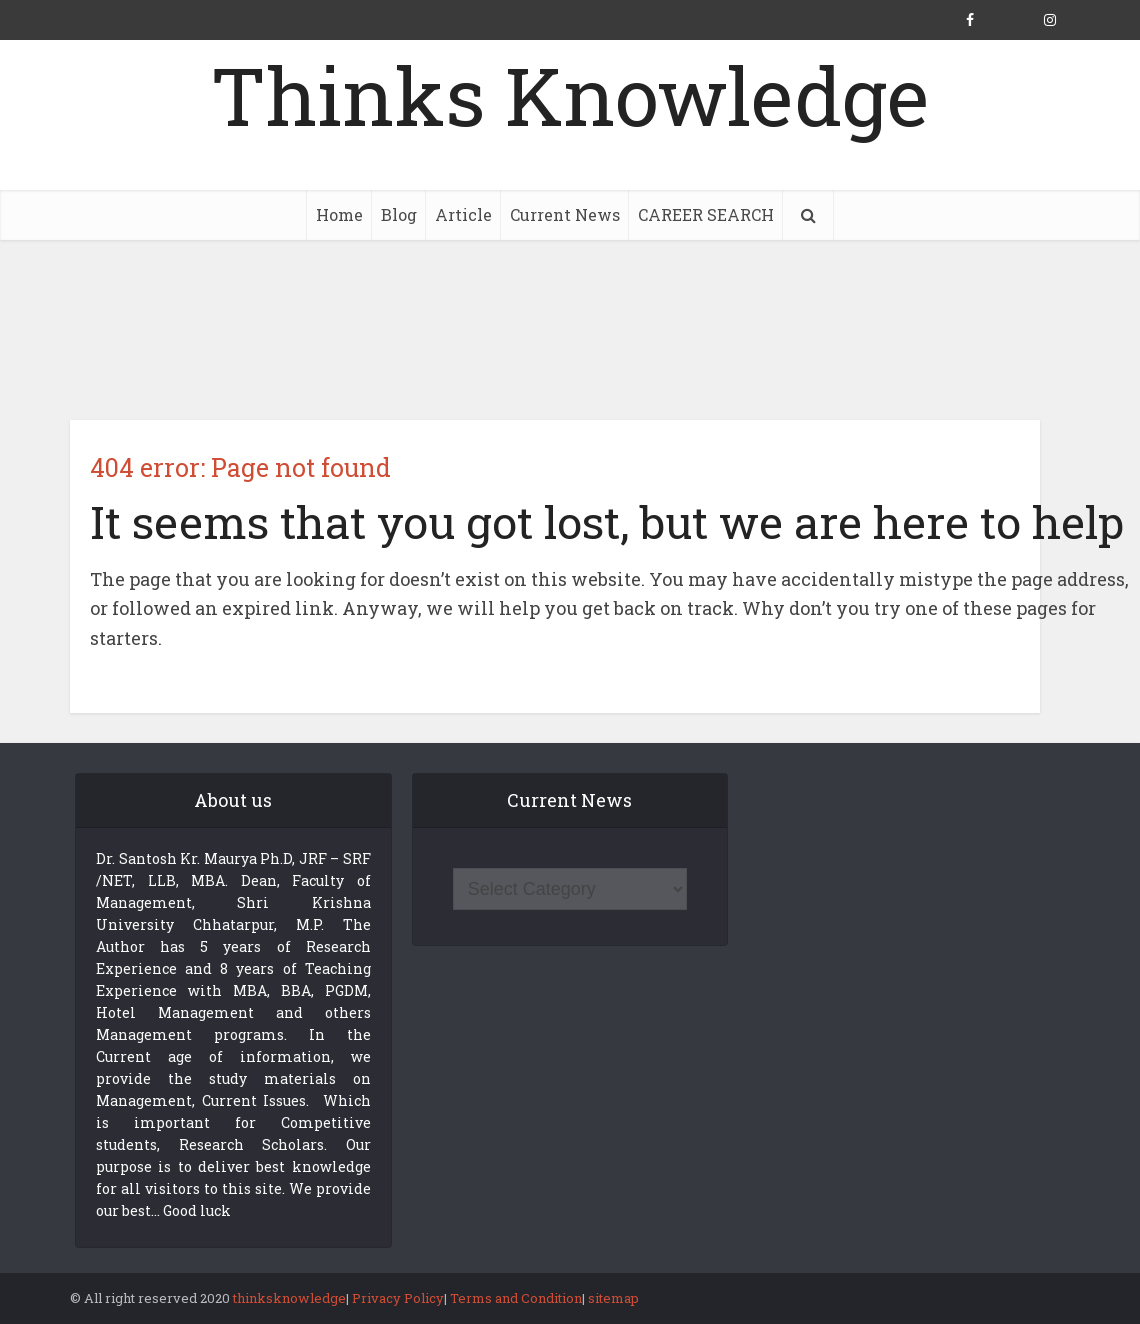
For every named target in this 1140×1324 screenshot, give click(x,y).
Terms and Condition (516, 1298)
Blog (399, 214)
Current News (565, 214)
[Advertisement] (570, 330)
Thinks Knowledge (570, 95)
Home (339, 214)
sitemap (613, 1298)
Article (463, 214)
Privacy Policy (398, 1298)
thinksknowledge (289, 1298)
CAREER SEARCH (706, 214)
